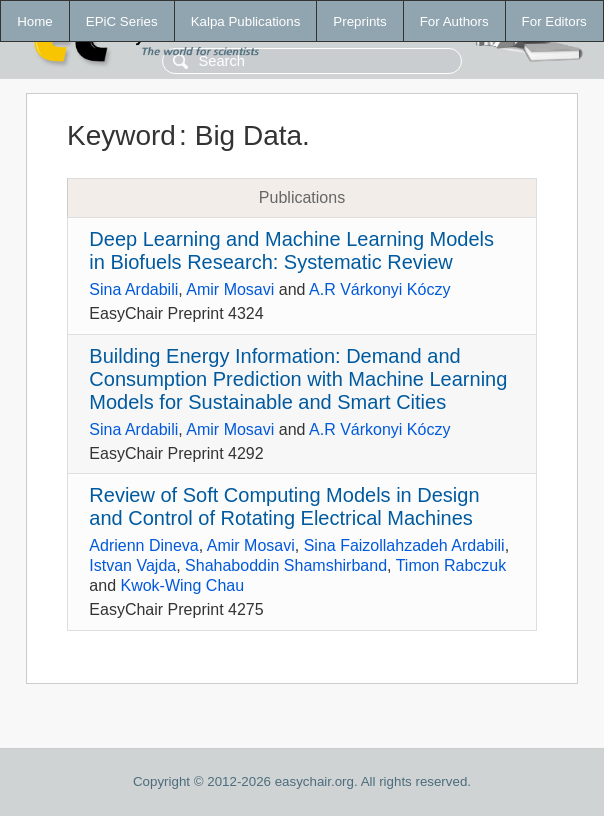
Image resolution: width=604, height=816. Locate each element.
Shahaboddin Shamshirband (286, 565)
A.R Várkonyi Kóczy (379, 289)
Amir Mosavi (230, 289)
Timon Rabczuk (451, 565)
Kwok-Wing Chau (182, 585)
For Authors (454, 21)
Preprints (359, 21)
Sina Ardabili (133, 289)
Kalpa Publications (246, 21)
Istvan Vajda (132, 565)
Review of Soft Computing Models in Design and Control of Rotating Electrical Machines (284, 506)
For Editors (554, 21)
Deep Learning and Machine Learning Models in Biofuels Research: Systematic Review (291, 250)
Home (35, 21)
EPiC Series (122, 21)
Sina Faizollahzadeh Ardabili (404, 545)
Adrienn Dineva (143, 545)
